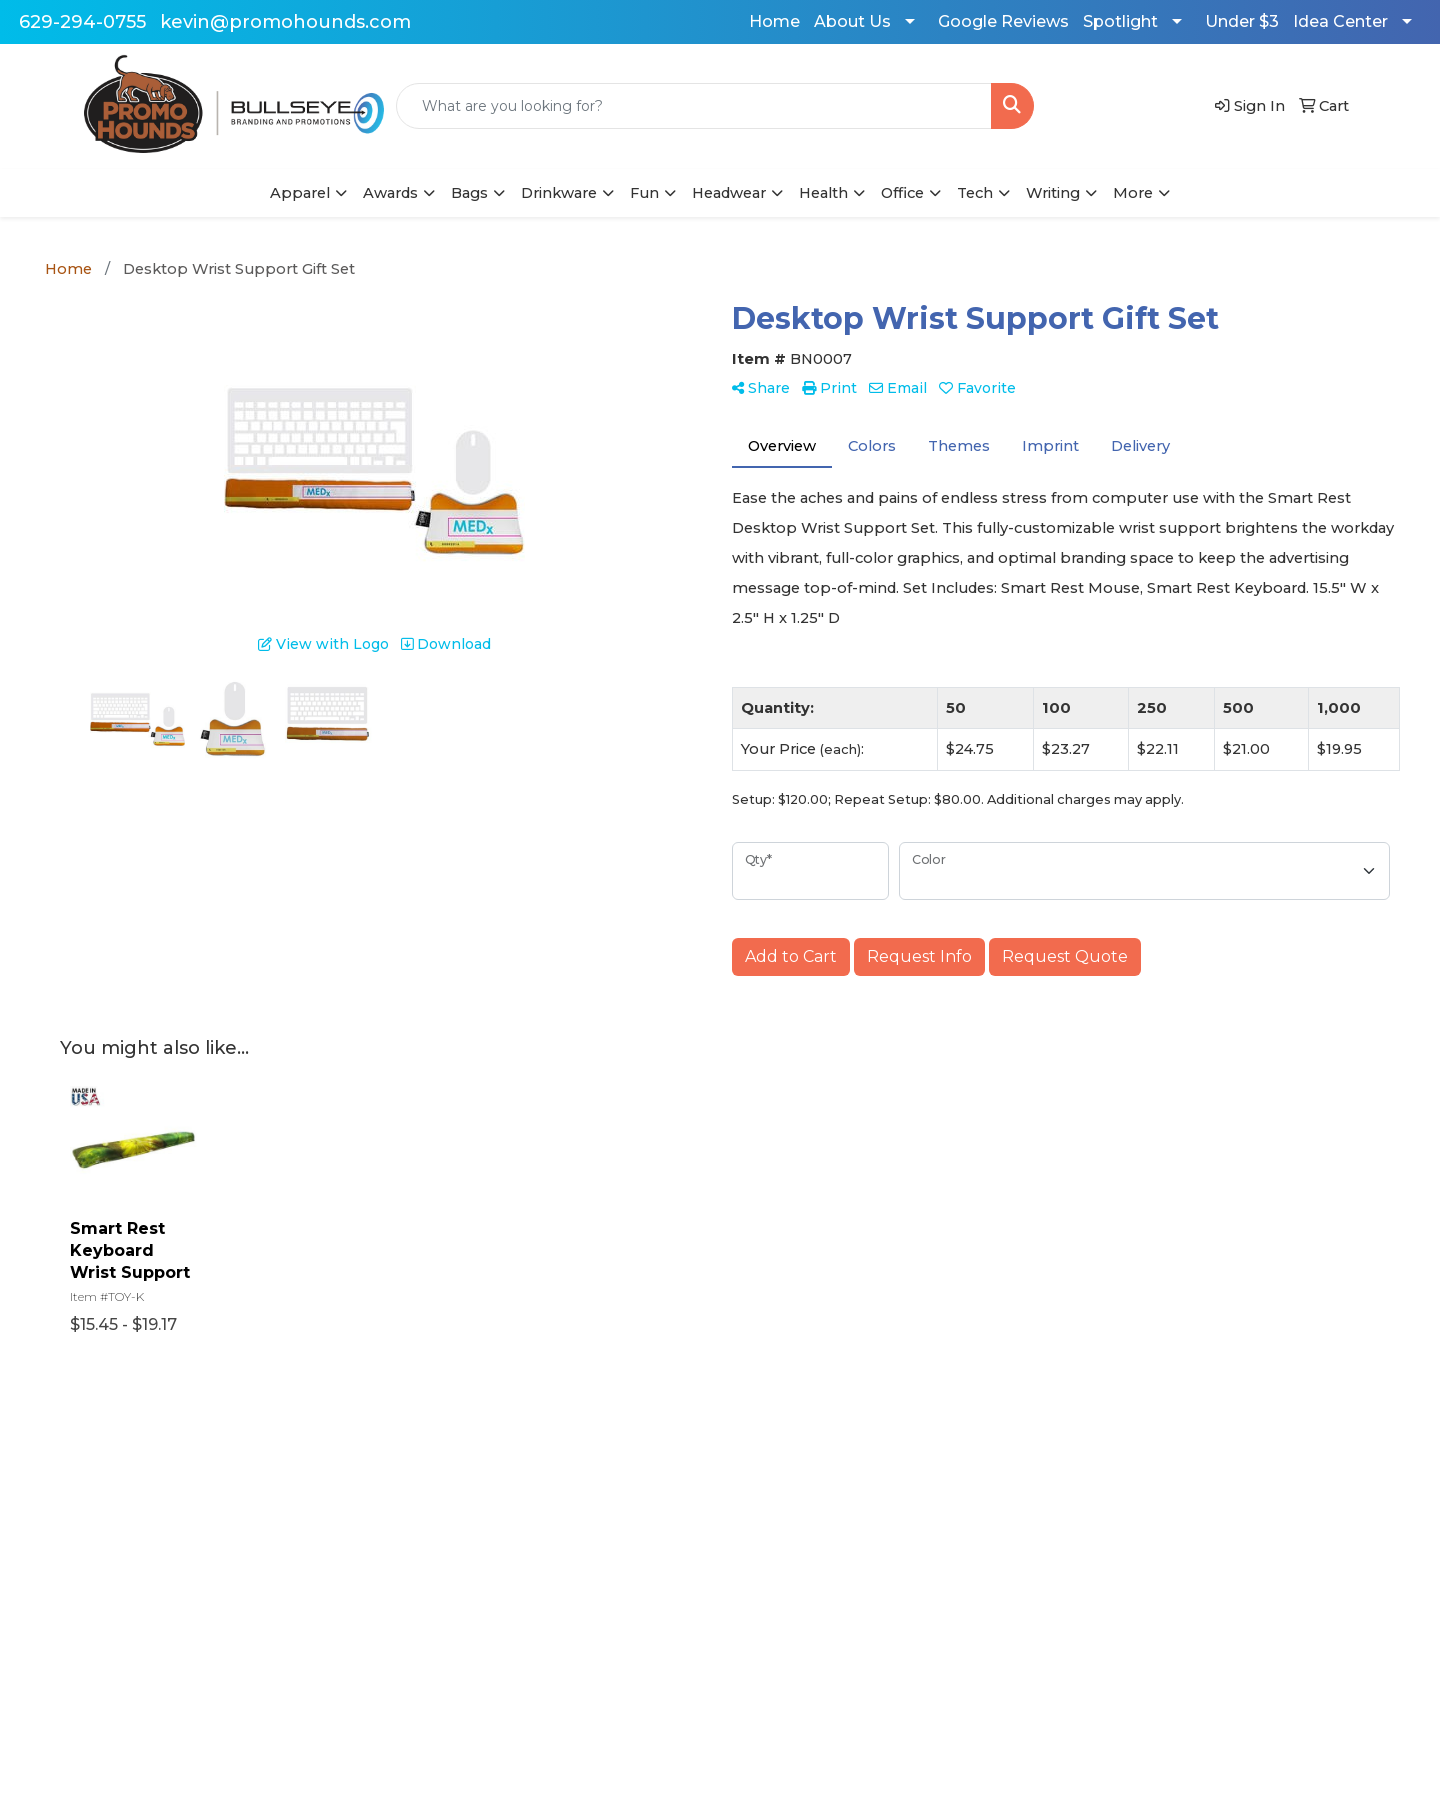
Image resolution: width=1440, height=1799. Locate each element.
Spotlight (1120, 21)
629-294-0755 (82, 22)
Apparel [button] (300, 193)
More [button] (1133, 193)
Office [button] (902, 193)
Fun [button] (644, 193)
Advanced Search (355, 1527)
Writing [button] (1053, 193)
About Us (852, 21)
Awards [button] (390, 193)
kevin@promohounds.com (285, 22)
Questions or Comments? (169, 1625)
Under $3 (1242, 21)
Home (774, 21)
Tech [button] (975, 193)
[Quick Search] (694, 106)
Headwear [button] (729, 193)
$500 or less (557, 1583)
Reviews (322, 1555)
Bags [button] (469, 193)
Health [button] (823, 193)
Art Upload (552, 1555)
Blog (529, 1527)
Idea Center (1340, 21)
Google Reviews (1003, 21)
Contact (101, 1583)
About (96, 1555)
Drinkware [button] (559, 193)
